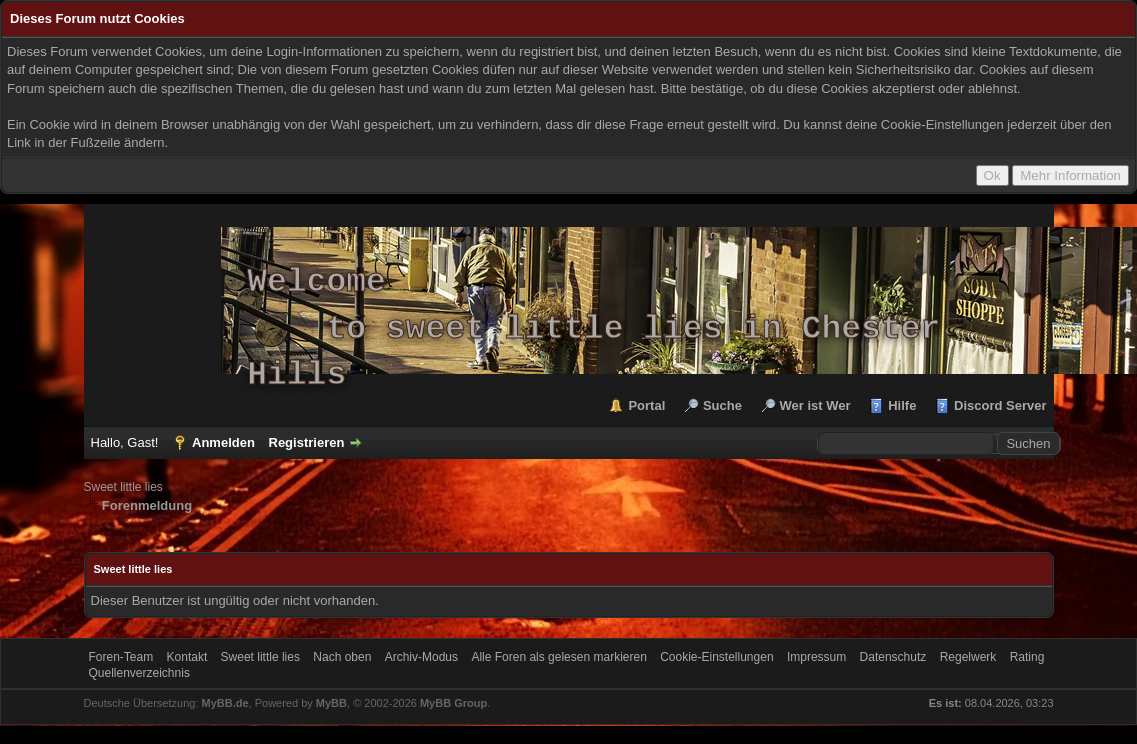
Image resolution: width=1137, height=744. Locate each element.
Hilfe (902, 405)
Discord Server (1000, 405)
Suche (722, 405)
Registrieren (307, 442)
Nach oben (342, 657)
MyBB (331, 703)
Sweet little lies (123, 487)
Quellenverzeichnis (139, 673)
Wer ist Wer (815, 405)
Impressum (816, 657)
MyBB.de (225, 703)
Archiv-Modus (421, 657)
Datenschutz (893, 657)
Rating (1027, 657)
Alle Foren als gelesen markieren (558, 657)
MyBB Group (453, 703)
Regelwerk (968, 657)
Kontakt (187, 657)
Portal (646, 405)
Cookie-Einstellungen (716, 657)
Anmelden (223, 442)
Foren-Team (121, 657)
